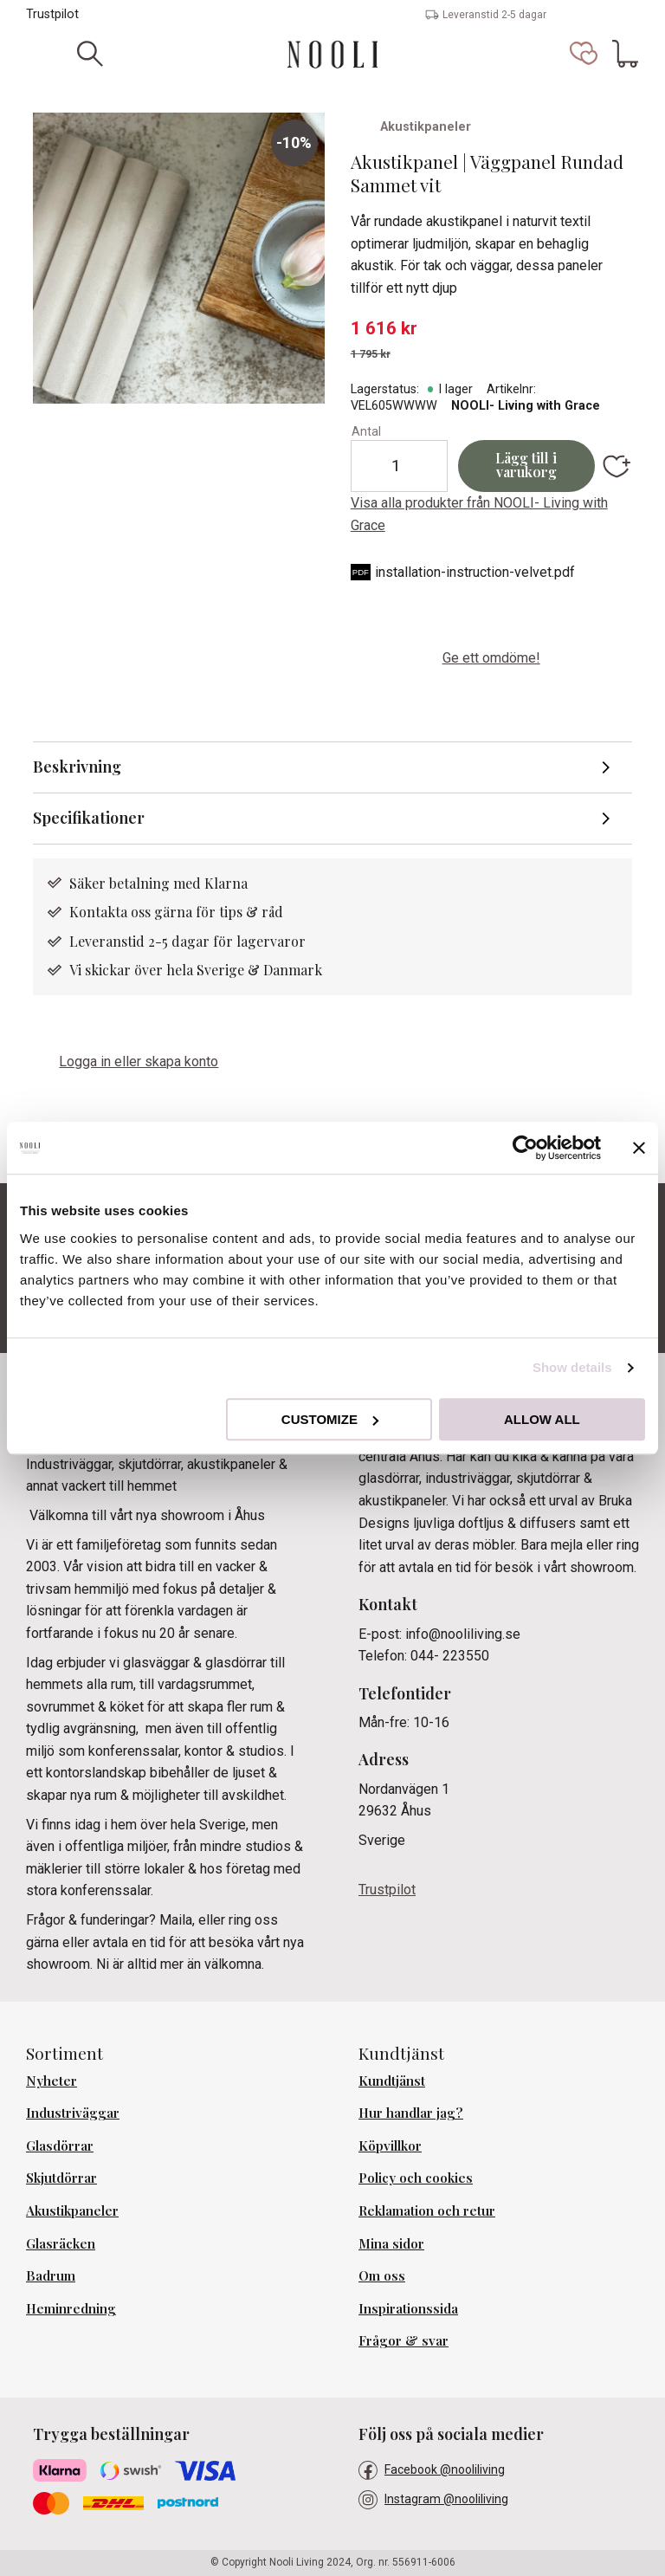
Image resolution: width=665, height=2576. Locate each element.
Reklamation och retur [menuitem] (426, 2210)
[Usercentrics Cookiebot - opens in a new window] (525, 1148)
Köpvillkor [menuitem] (390, 2145)
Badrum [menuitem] (50, 2275)
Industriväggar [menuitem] (72, 2112)
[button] (583, 54)
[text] (491, 328)
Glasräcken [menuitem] (60, 2243)
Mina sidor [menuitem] (391, 2243)
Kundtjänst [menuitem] (391, 2080)
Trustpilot (52, 14)
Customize (329, 1419)
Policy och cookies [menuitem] (415, 2177)
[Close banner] (639, 1148)
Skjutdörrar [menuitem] (61, 2177)
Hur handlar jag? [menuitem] (410, 2112)
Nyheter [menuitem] (51, 2080)
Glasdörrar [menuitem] (60, 2145)
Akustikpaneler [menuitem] (72, 2210)
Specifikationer (89, 817)
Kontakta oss (111, 912)
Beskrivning (77, 766)
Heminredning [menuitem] (71, 2308)
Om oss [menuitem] (381, 2275)
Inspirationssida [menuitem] (408, 2308)
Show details (572, 1367)
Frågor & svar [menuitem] (403, 2340)
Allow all (542, 1419)
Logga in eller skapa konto (138, 1061)
